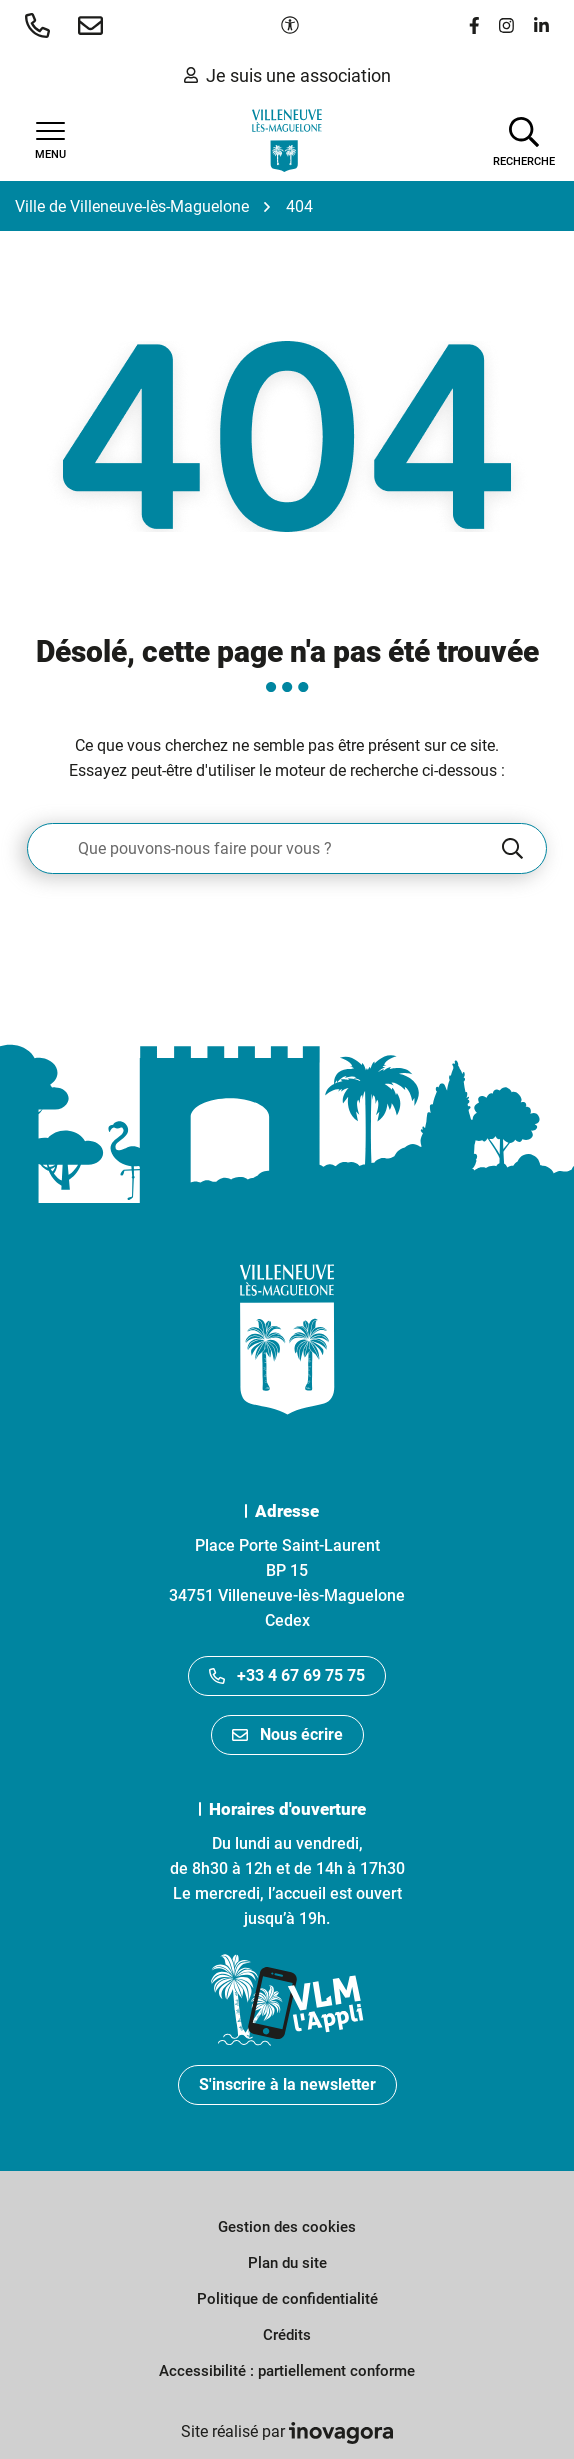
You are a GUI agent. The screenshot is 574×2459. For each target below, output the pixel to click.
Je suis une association (287, 75)
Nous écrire (287, 1734)
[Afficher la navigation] (50, 141)
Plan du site (287, 2263)
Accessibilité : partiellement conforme (287, 2371)
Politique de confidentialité (287, 2299)
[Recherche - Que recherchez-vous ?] (263, 848)
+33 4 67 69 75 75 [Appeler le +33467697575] (287, 1675)
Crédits (287, 2335)
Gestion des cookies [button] (287, 2227)
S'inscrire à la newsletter (287, 2084)
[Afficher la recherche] (524, 140)
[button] (41, 25)
